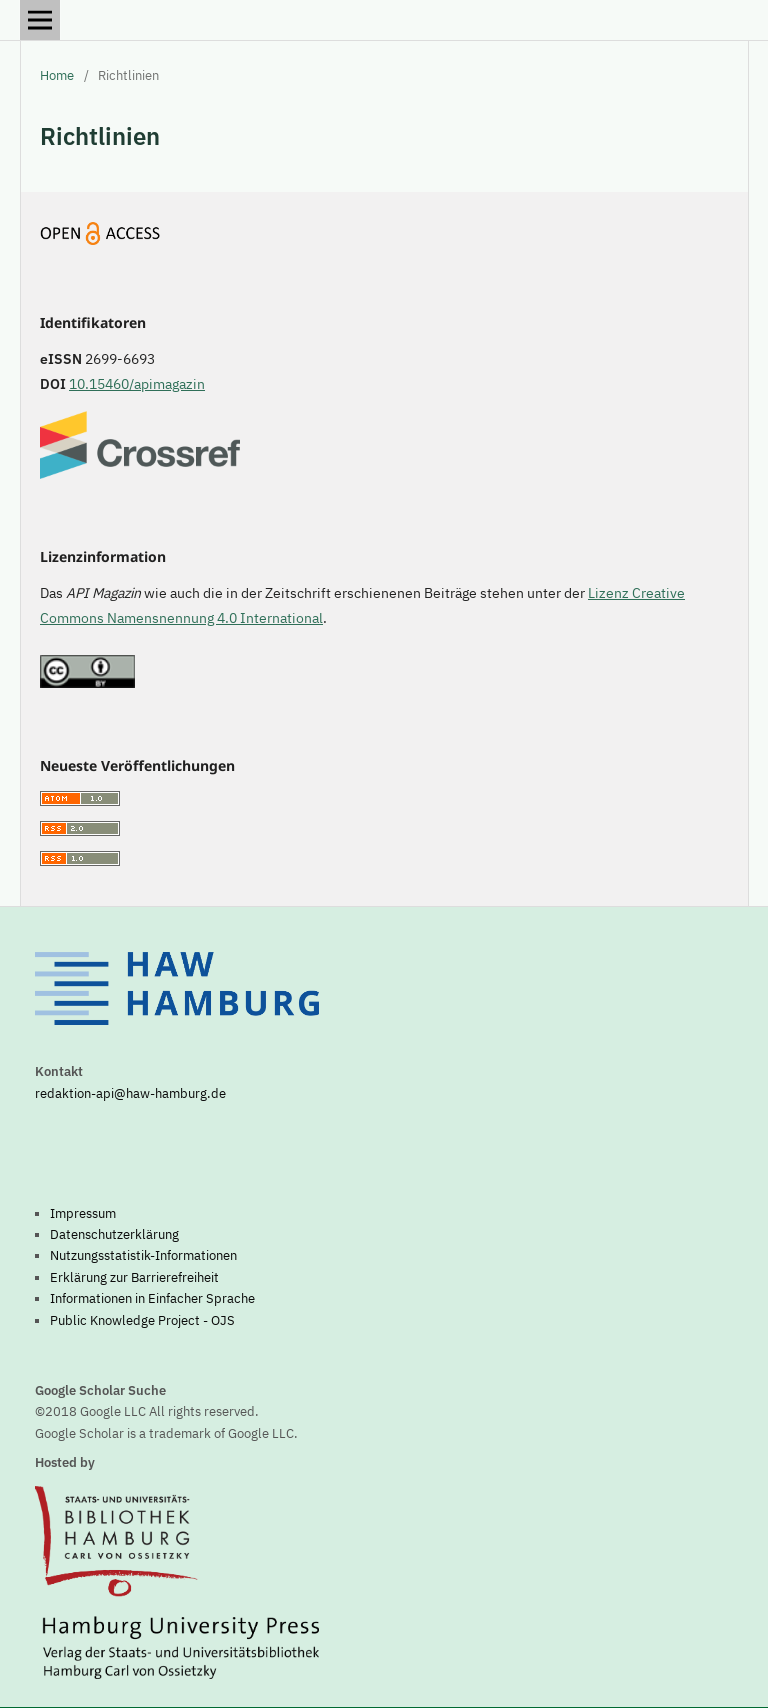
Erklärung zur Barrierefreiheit (134, 1277)
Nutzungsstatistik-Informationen (143, 1255)
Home (57, 75)
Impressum (83, 1213)
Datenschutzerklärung (114, 1234)
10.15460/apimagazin (137, 384)
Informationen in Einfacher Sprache (152, 1298)
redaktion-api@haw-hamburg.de (130, 1093)
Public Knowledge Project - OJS (142, 1320)
